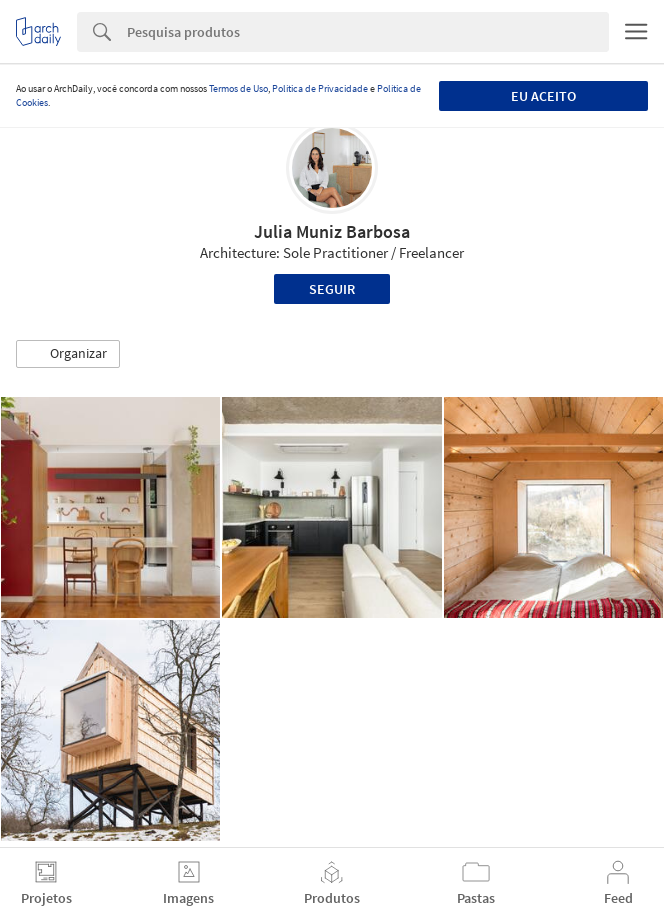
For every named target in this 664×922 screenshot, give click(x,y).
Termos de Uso (238, 88)
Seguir (332, 289)
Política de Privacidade (320, 88)
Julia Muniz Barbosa (332, 231)
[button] (68, 354)
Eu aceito (543, 96)
